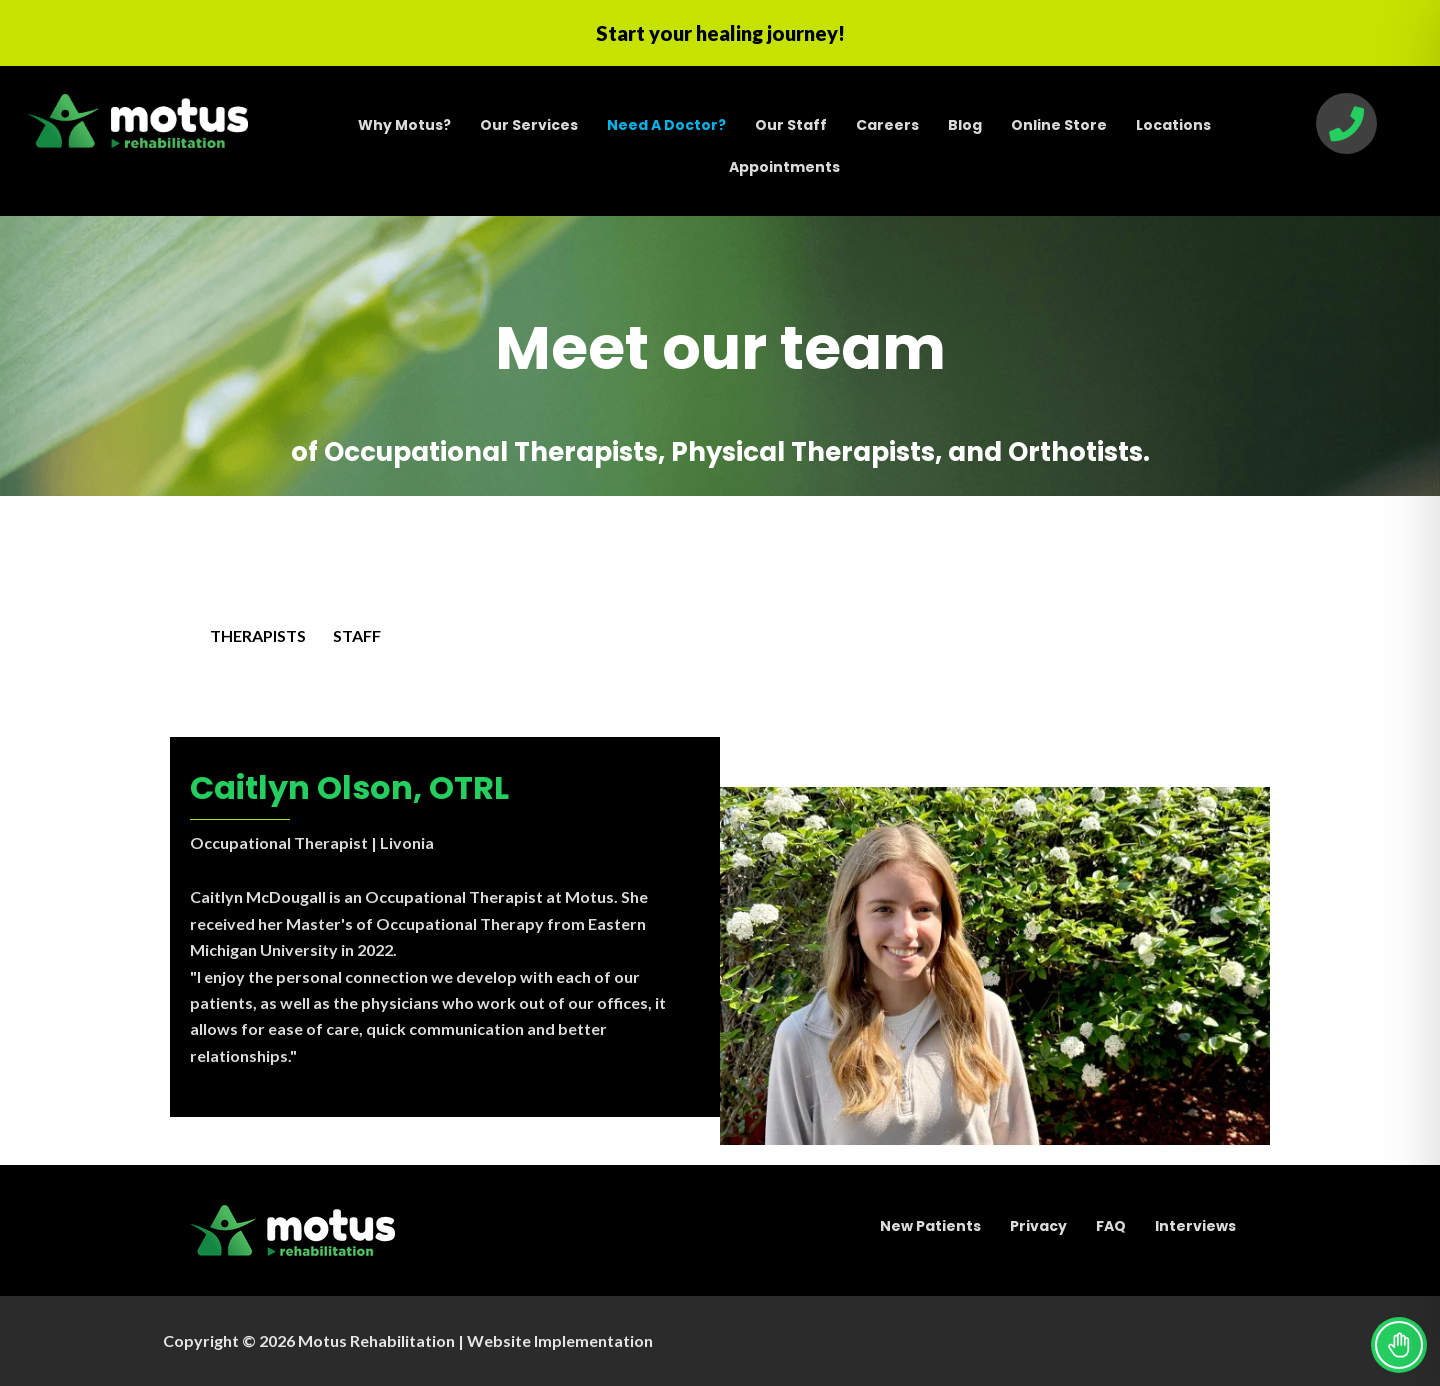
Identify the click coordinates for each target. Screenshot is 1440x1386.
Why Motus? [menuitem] (404, 125)
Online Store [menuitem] (1059, 125)
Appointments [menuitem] (784, 167)
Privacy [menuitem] (1038, 1226)
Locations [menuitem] (1173, 125)
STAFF (357, 635)
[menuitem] (666, 125)
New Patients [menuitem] (930, 1226)
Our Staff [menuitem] (791, 125)
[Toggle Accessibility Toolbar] (1399, 1345)
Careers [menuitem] (887, 125)
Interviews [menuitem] (1195, 1226)
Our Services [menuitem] (529, 125)
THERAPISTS (258, 635)
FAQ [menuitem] (1111, 1226)
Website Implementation (560, 1340)
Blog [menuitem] (965, 125)
